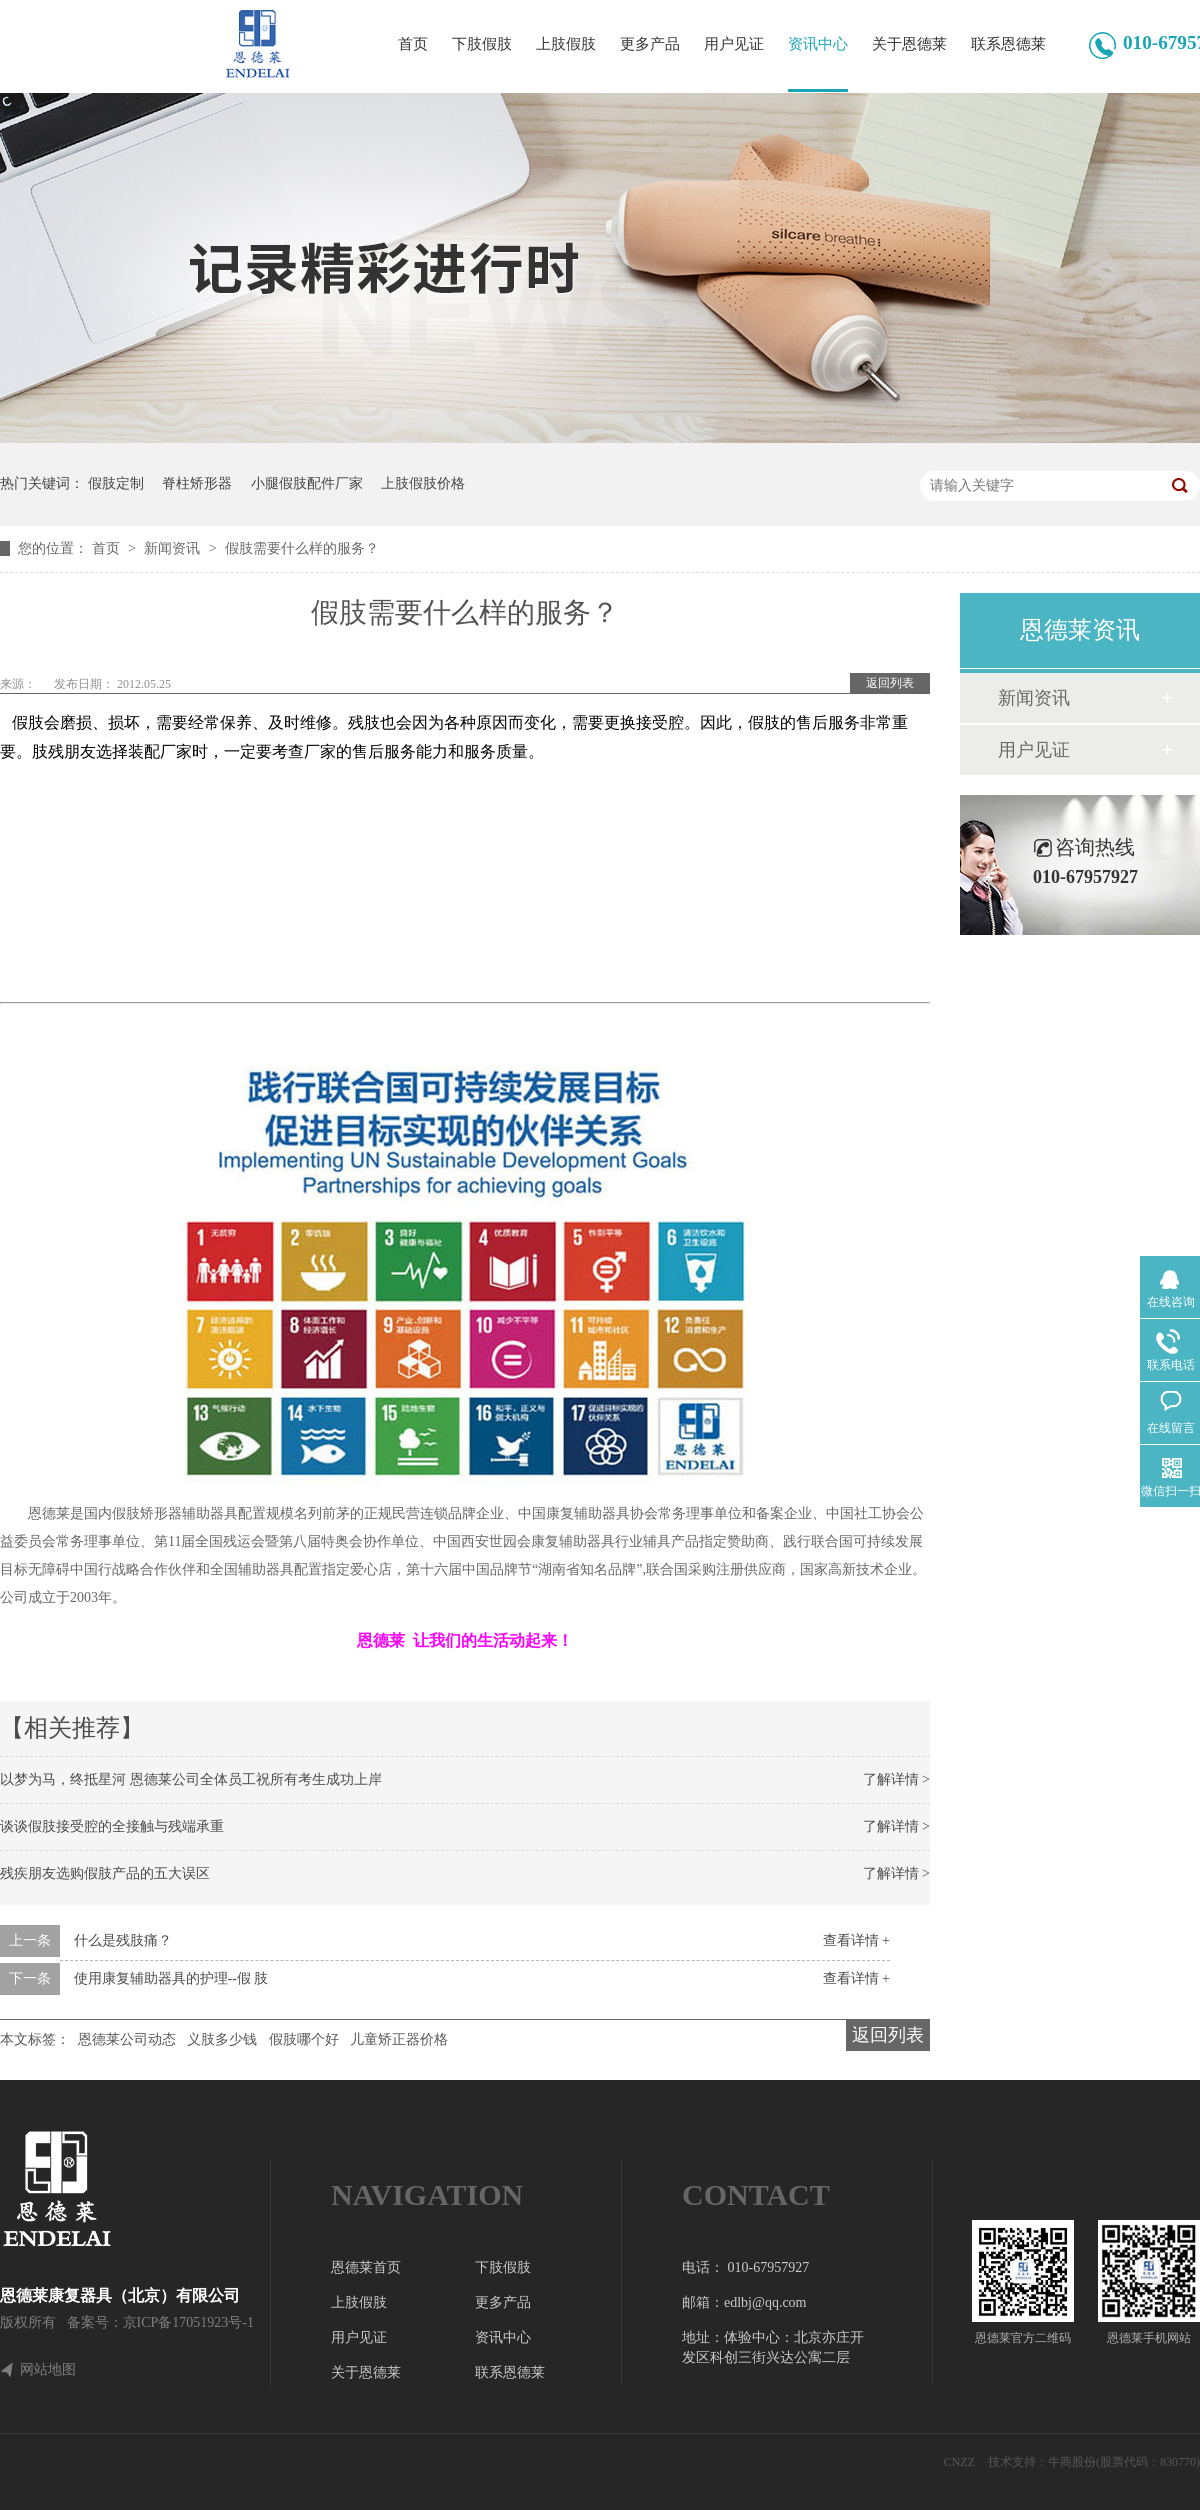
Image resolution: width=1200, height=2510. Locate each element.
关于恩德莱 (909, 44)
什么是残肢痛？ (123, 1940)
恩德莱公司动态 (127, 2039)
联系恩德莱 (1008, 44)
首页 (413, 44)
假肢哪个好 (304, 2039)
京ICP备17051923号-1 (188, 2322)
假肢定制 (116, 483)
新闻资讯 (174, 548)
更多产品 (650, 44)
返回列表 (890, 683)
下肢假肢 (482, 44)
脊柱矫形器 (197, 483)
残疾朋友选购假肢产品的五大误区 (105, 1873)
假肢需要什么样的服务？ (302, 548)
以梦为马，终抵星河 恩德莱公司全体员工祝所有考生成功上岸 (191, 1779)
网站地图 (48, 2370)
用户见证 (734, 44)
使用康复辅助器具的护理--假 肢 (171, 1978)
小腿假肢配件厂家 (307, 483)
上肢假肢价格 (423, 483)
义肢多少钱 (222, 2039)
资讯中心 (818, 44)
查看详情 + (856, 1940)
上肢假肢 (566, 44)
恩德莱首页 (366, 2267)
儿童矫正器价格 (399, 2039)
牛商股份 (1072, 2462)
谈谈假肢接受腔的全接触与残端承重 (112, 1826)
